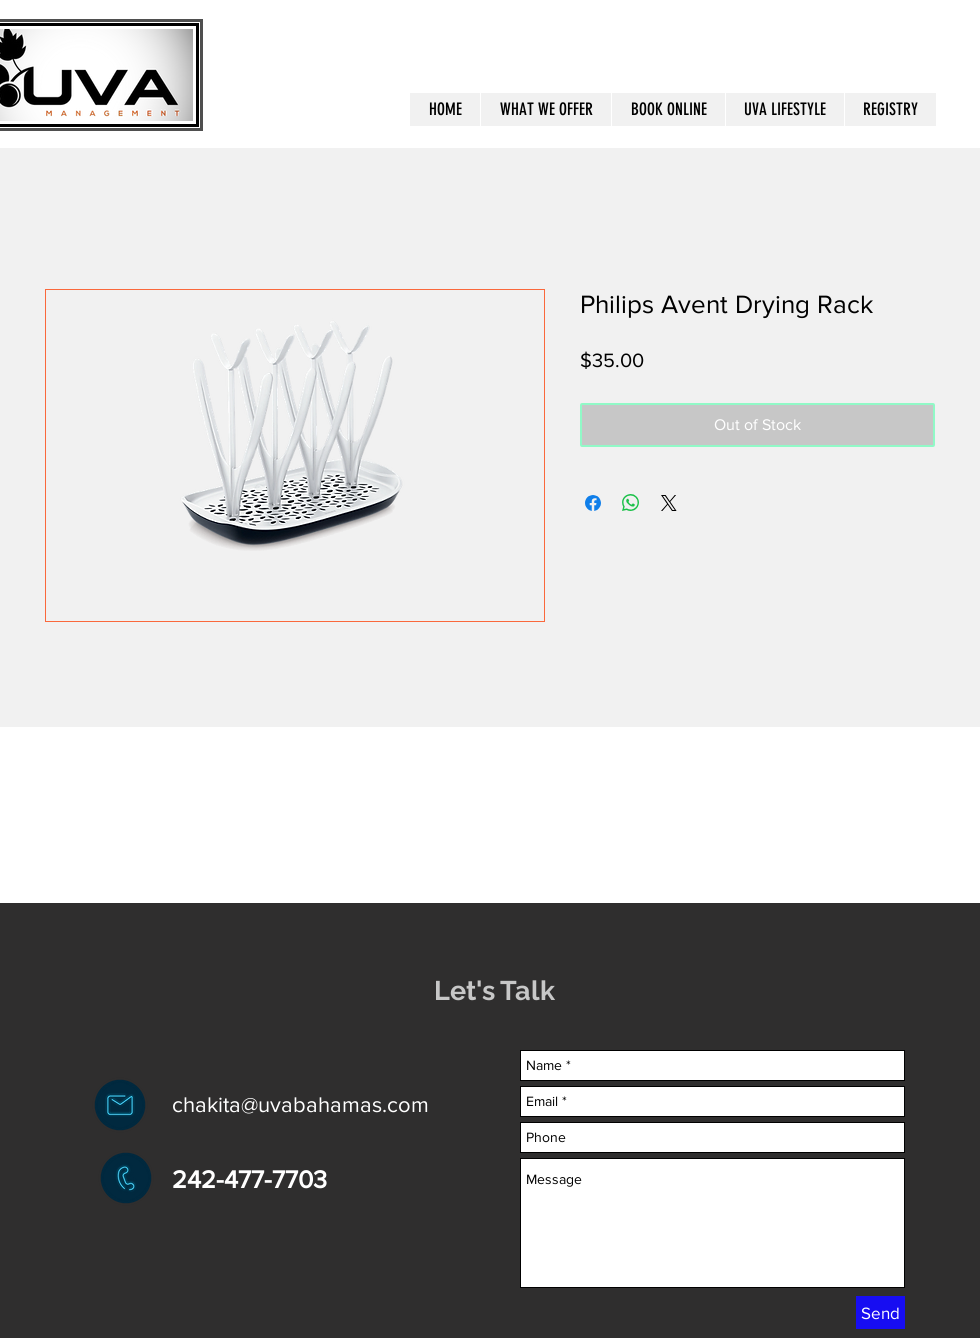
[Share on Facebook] (593, 503)
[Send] (880, 1312)
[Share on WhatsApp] (631, 503)
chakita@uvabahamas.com (300, 1104)
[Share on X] (669, 503)
